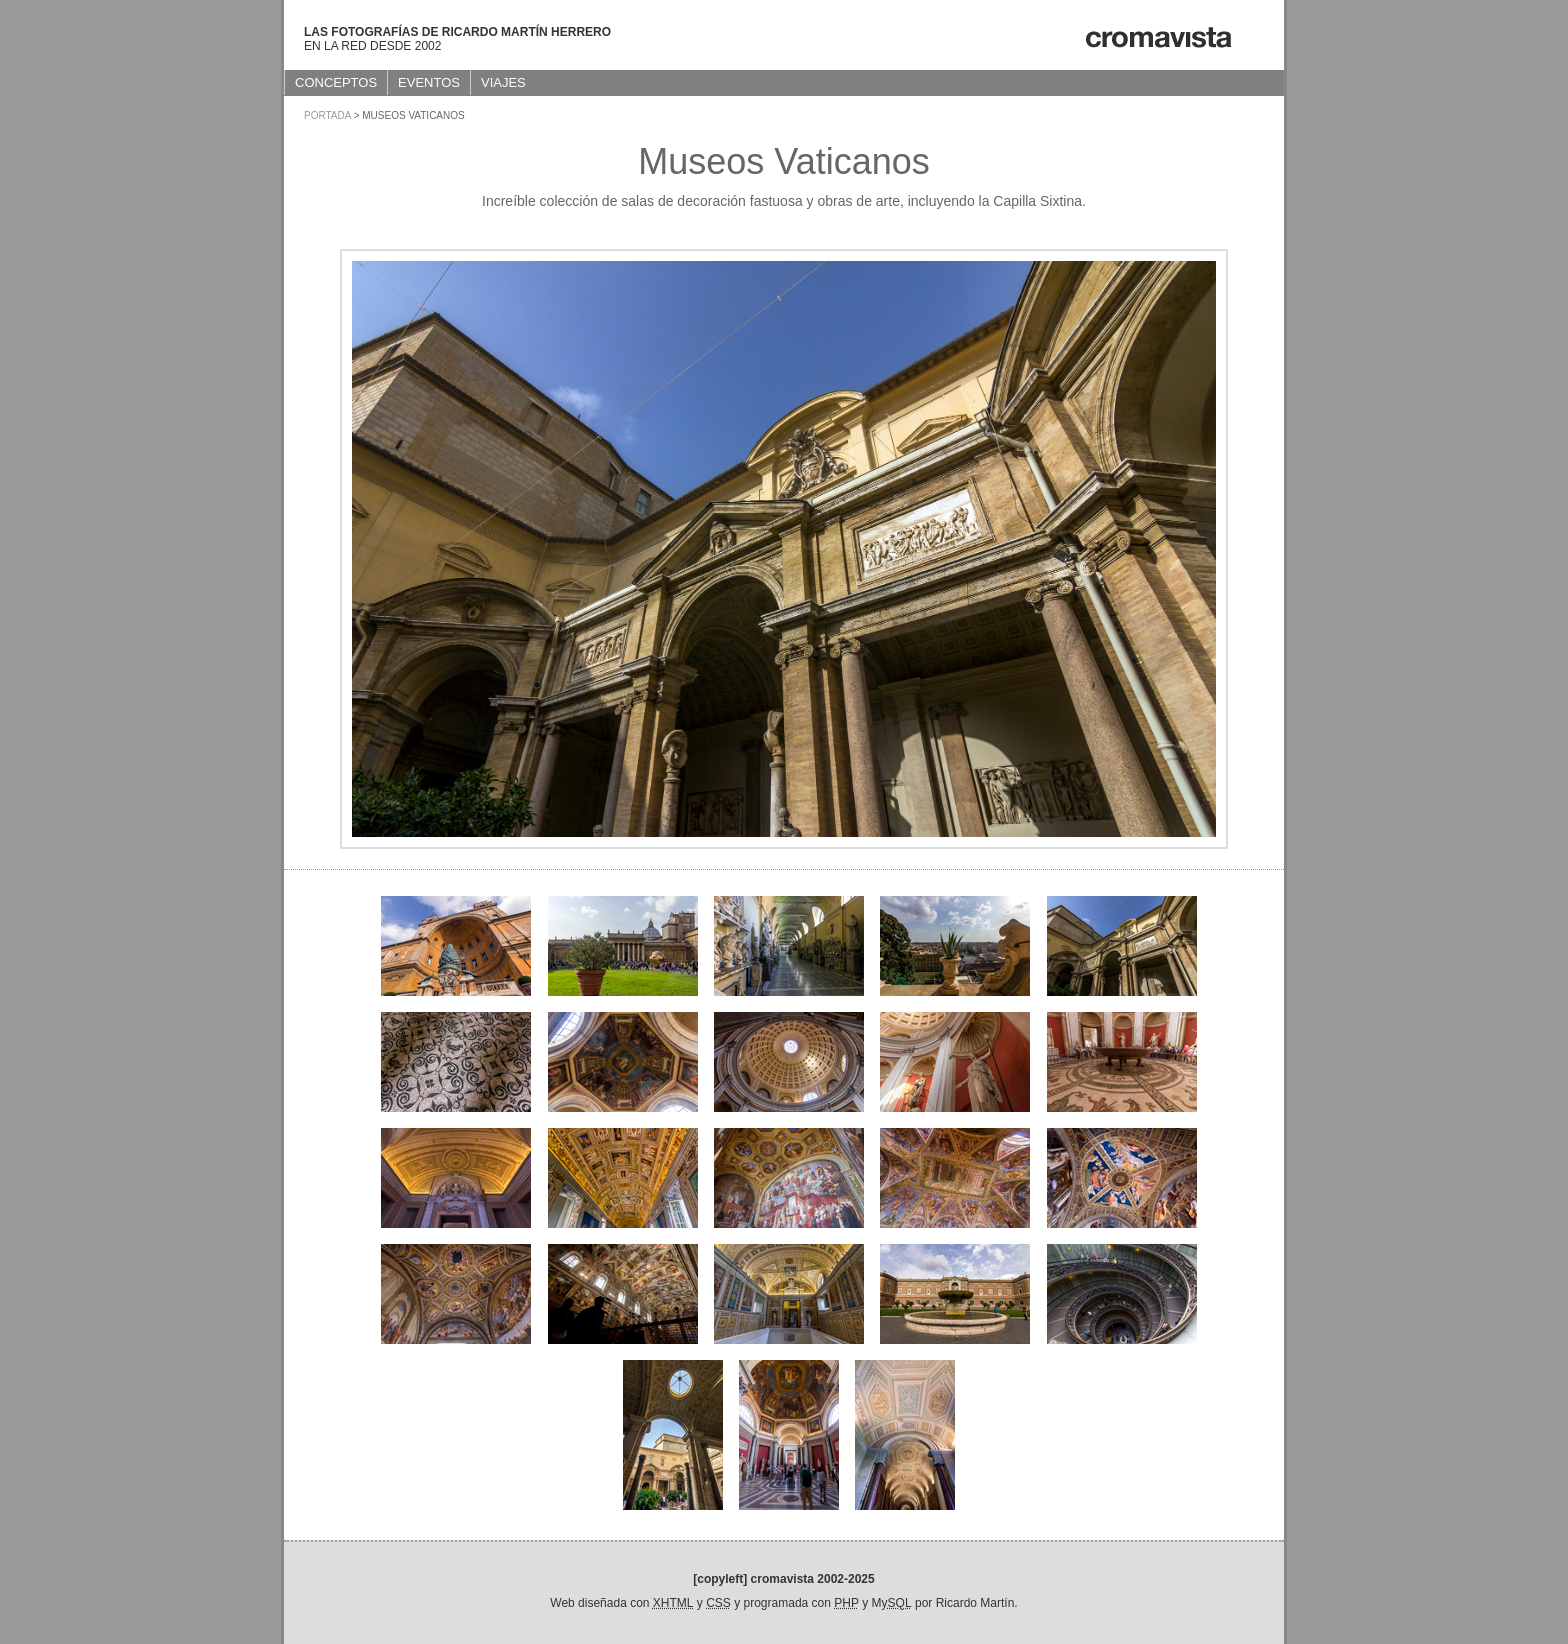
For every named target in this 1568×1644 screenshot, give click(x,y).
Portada (327, 115)
